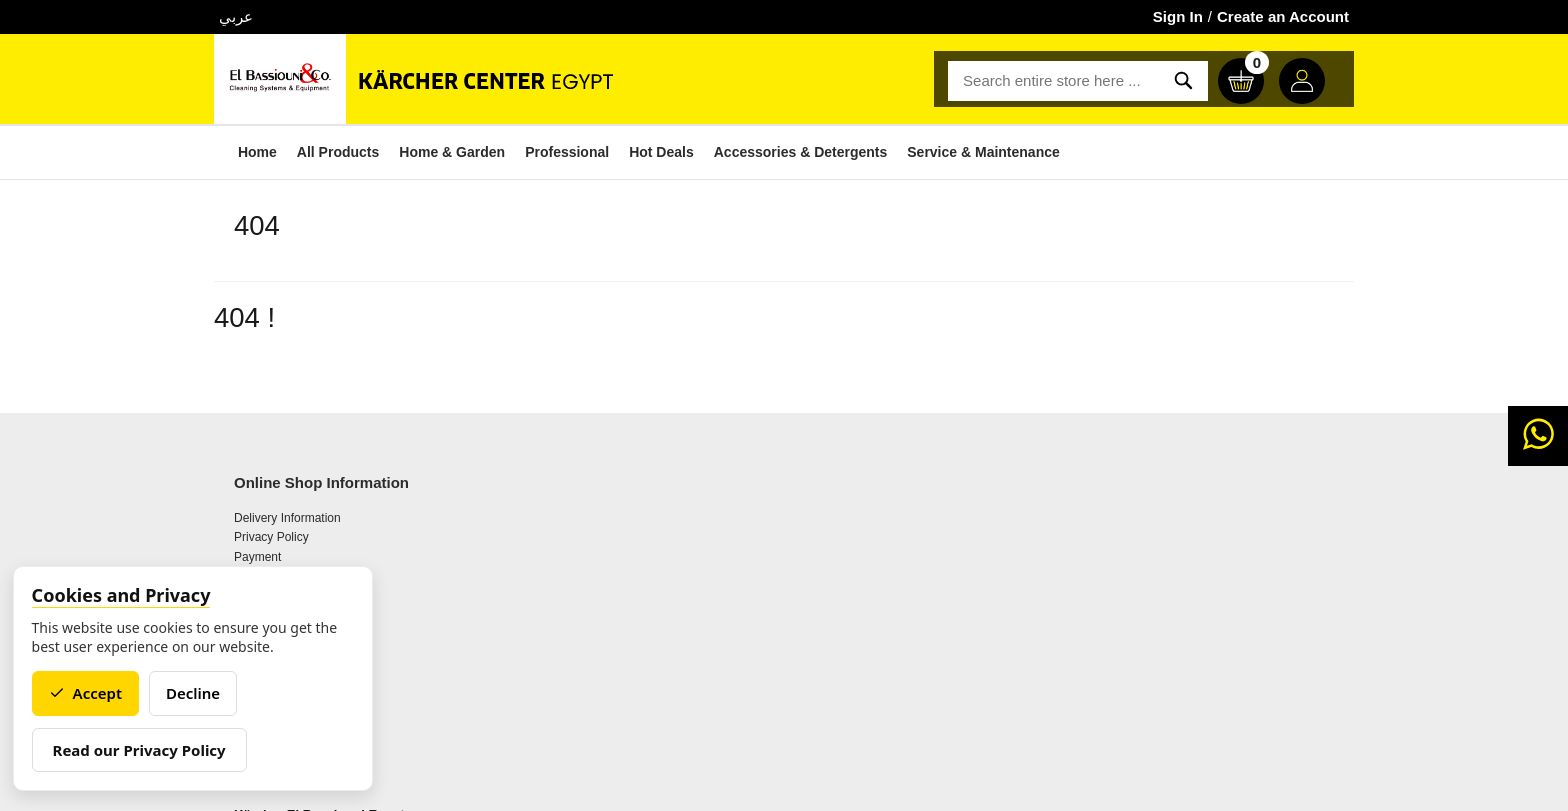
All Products (324, 152)
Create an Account (1283, 16)
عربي (236, 16)
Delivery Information (287, 548)
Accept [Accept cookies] (92, 693)
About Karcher (557, 548)
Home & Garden (438, 152)
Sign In (1178, 16)
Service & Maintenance (969, 152)
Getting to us (553, 568)
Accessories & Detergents (787, 152)
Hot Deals (647, 152)
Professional (553, 152)
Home (243, 152)
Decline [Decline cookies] (200, 693)
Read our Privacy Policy (146, 750)
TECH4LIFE (862, 787)
